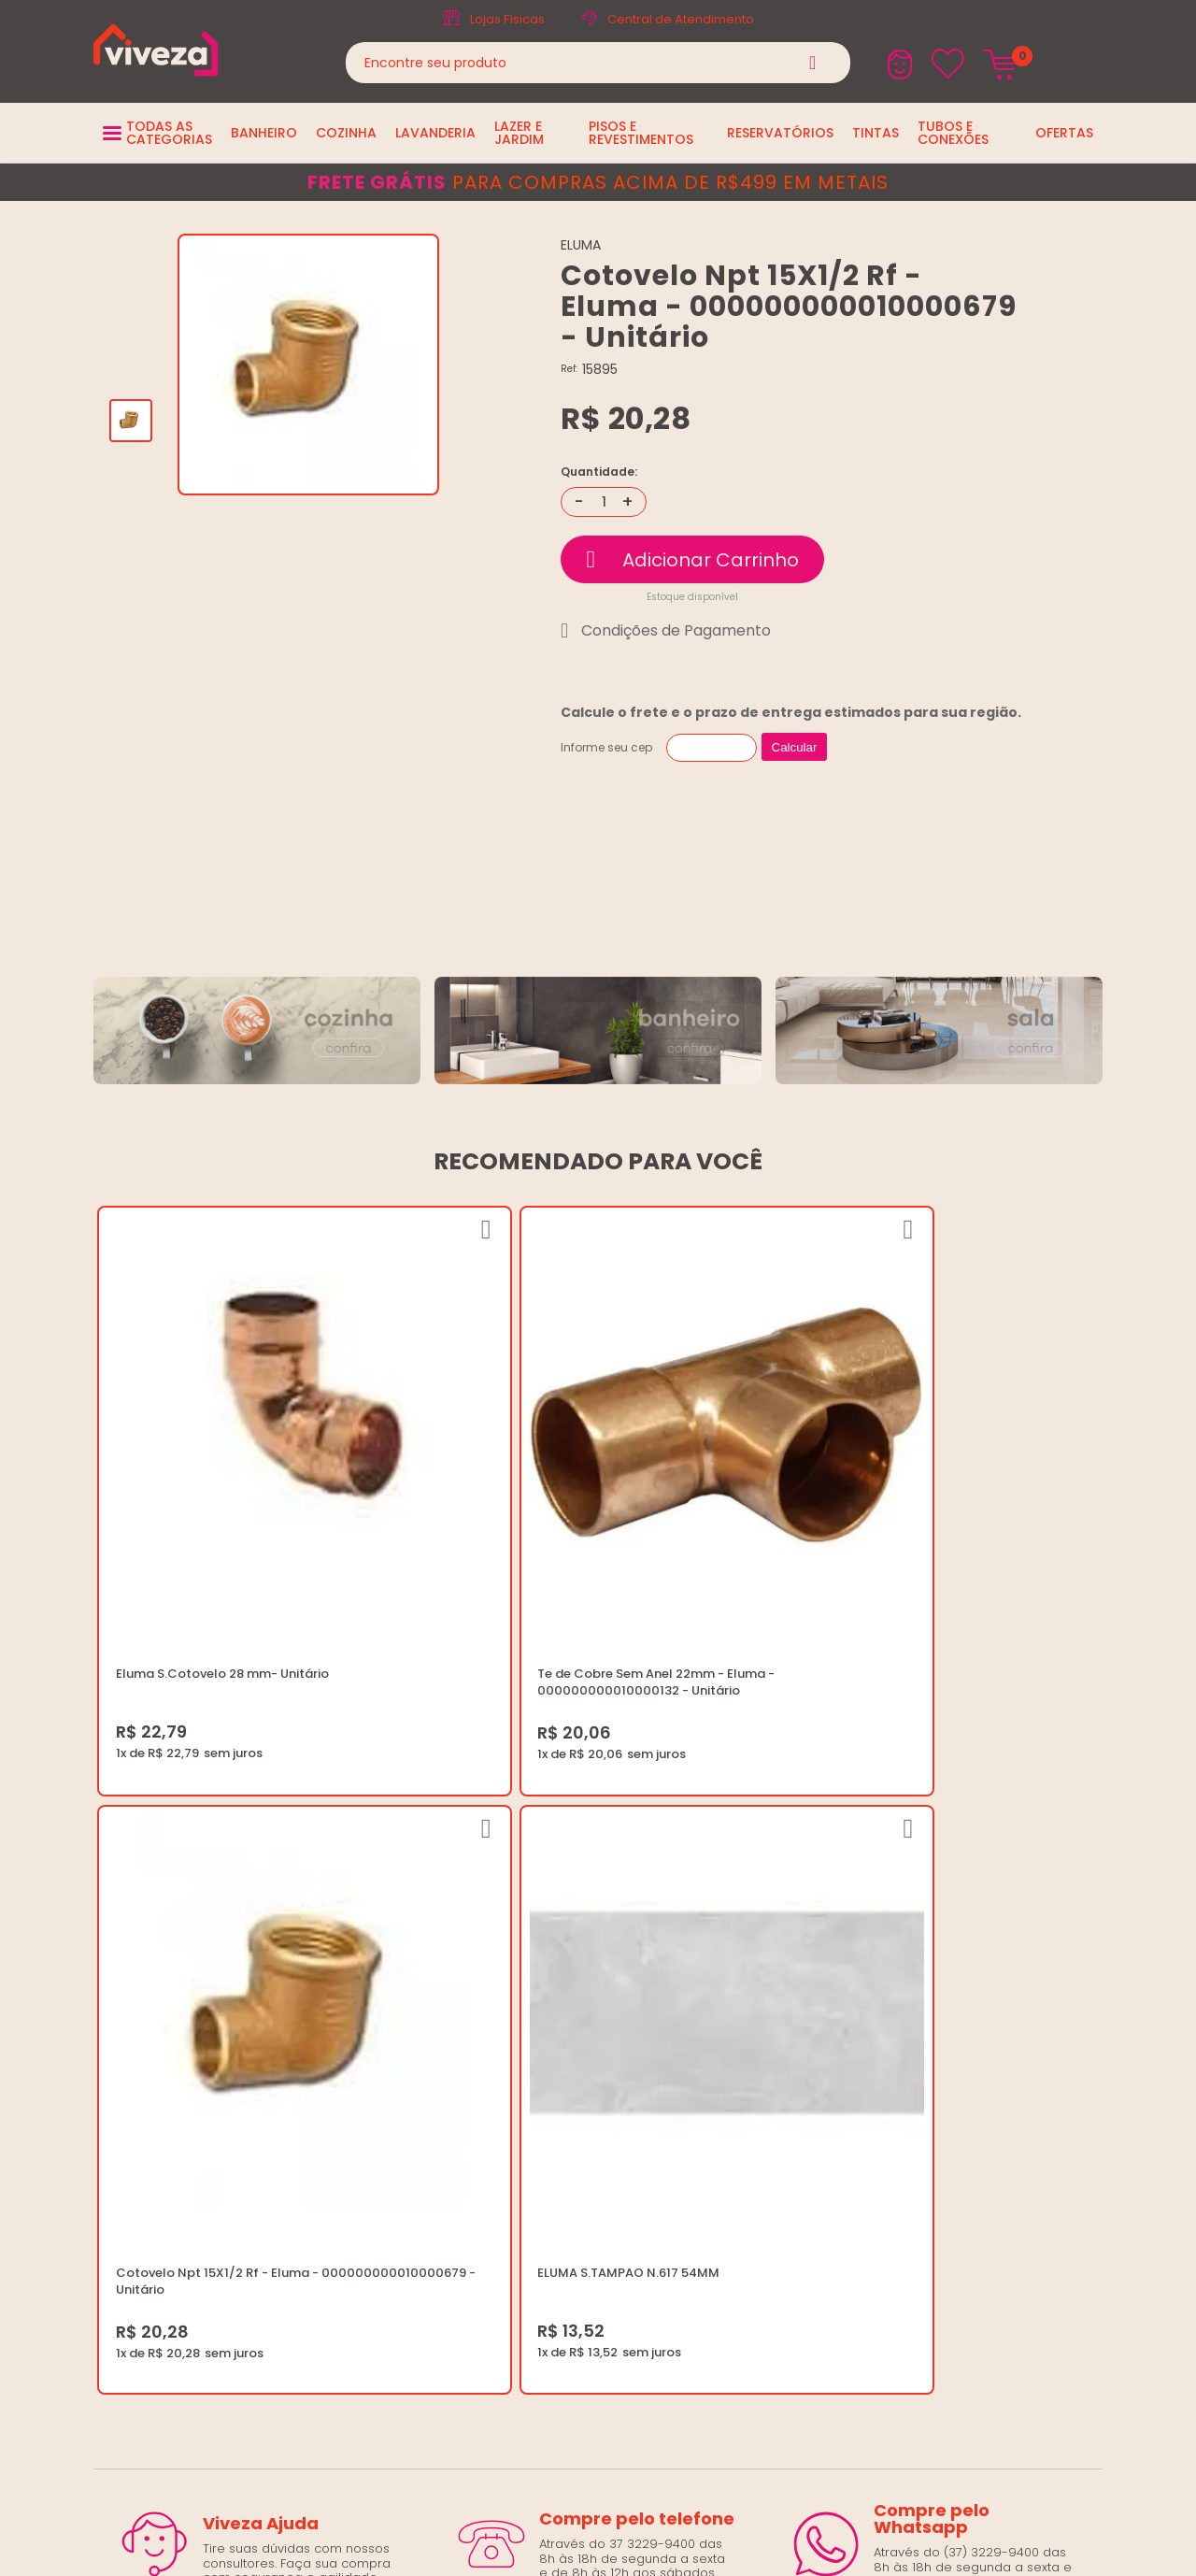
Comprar (692, 559)
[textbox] (598, 62)
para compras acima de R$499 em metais (598, 182)
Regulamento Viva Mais (576, 2099)
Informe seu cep (606, 747)
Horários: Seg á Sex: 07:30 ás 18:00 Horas (979, 2009)
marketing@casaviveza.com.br (949, 1987)
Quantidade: (599, 472)
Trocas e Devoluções (570, 2054)
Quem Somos (546, 1987)
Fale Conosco (897, 2031)
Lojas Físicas (507, 19)
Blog (517, 1964)
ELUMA (581, 245)
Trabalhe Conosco (561, 2009)
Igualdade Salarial (560, 2121)
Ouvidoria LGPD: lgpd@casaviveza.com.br (631, 2144)
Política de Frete (553, 2031)
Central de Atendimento (680, 19)
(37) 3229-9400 (902, 1964)
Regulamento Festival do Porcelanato (619, 2076)
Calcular (795, 747)
